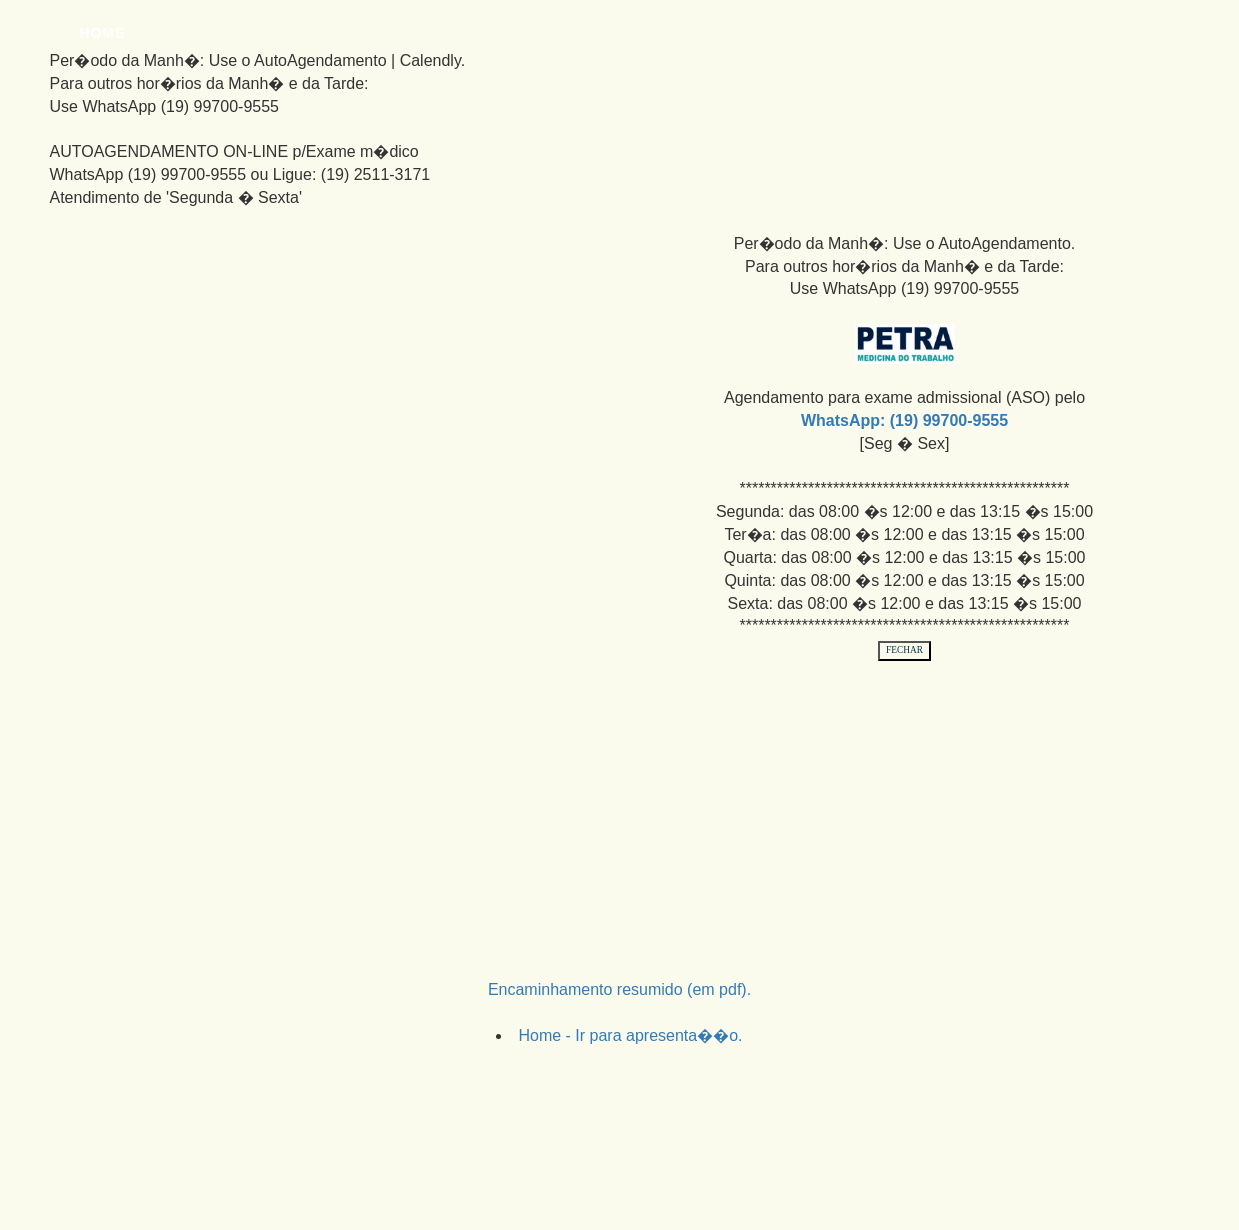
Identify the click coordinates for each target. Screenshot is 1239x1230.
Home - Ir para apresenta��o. (630, 1035)
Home (103, 33)
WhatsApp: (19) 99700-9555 (904, 420)
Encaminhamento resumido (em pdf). (619, 989)
